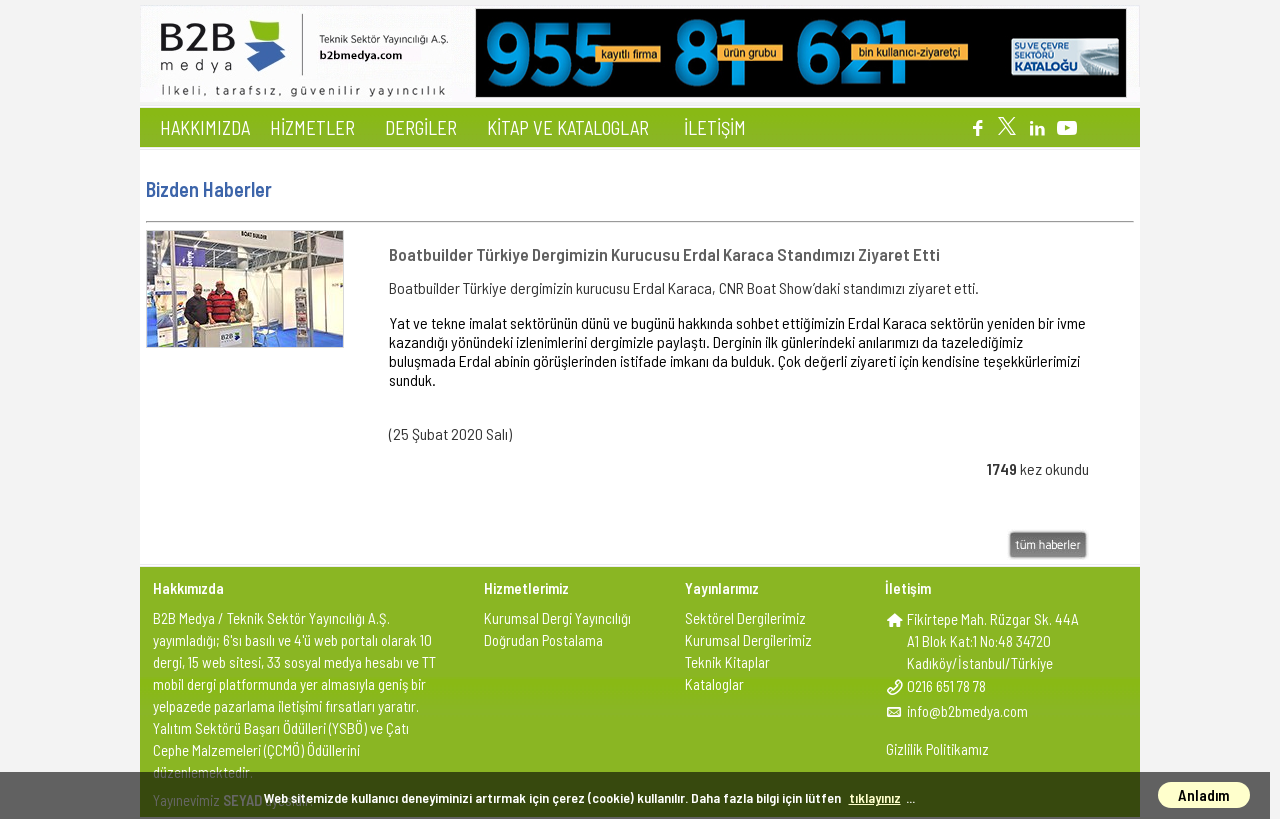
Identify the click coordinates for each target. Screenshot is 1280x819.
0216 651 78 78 (946, 686)
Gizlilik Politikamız (937, 749)
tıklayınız (875, 797)
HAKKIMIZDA (205, 127)
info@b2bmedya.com (967, 711)
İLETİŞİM (715, 127)
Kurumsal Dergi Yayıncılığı (557, 618)
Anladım (1204, 795)
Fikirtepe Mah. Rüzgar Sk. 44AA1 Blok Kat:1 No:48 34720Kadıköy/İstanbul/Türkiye (993, 641)
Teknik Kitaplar (727, 662)
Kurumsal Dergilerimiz (748, 640)
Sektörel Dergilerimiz (745, 618)
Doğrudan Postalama (543, 640)
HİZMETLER (312, 127)
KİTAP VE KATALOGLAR (568, 127)
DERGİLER (421, 127)
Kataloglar (714, 684)
